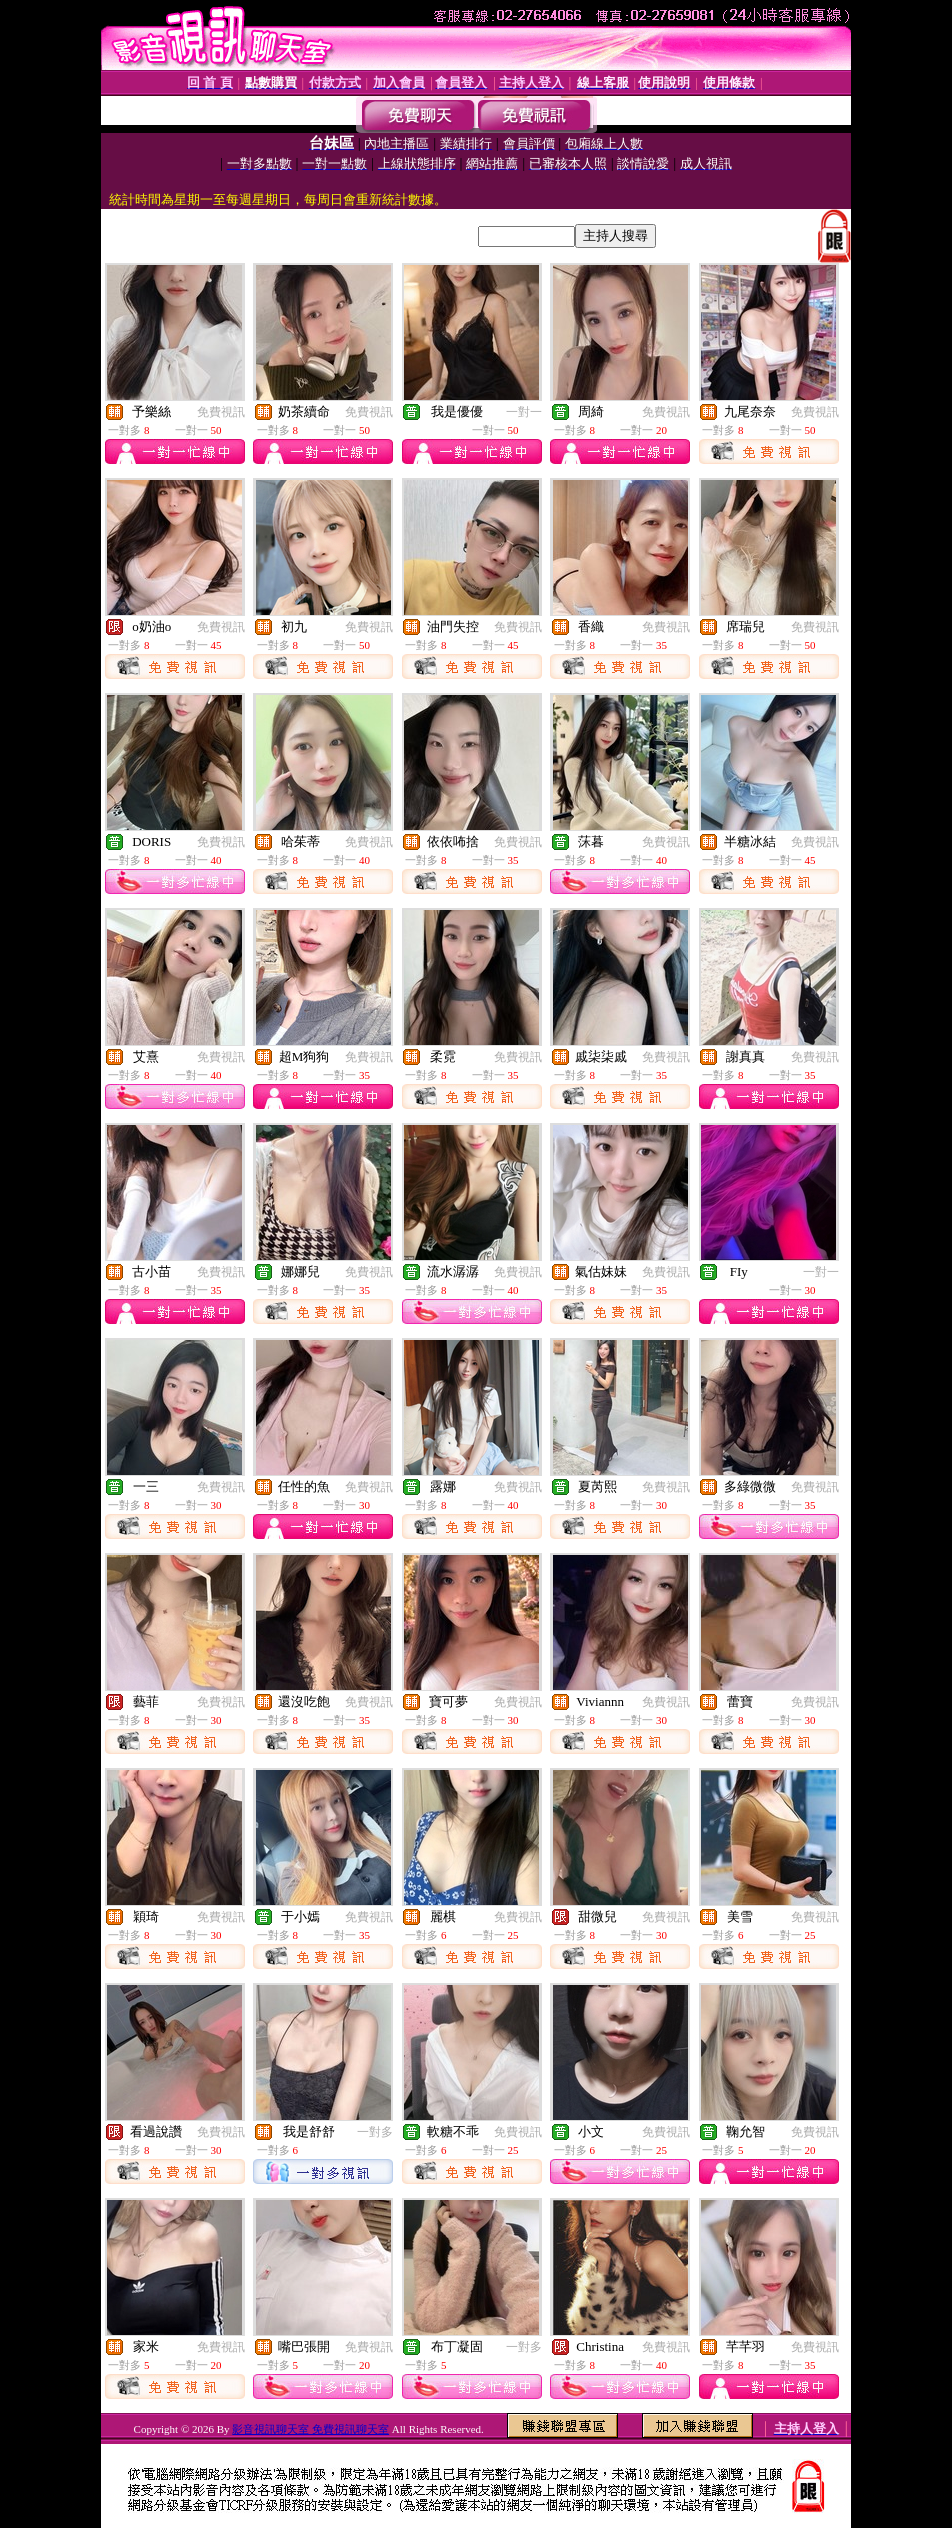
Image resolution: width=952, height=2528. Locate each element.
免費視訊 (221, 412)
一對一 (524, 412)
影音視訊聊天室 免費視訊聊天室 (310, 2429)
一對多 (375, 2132)
